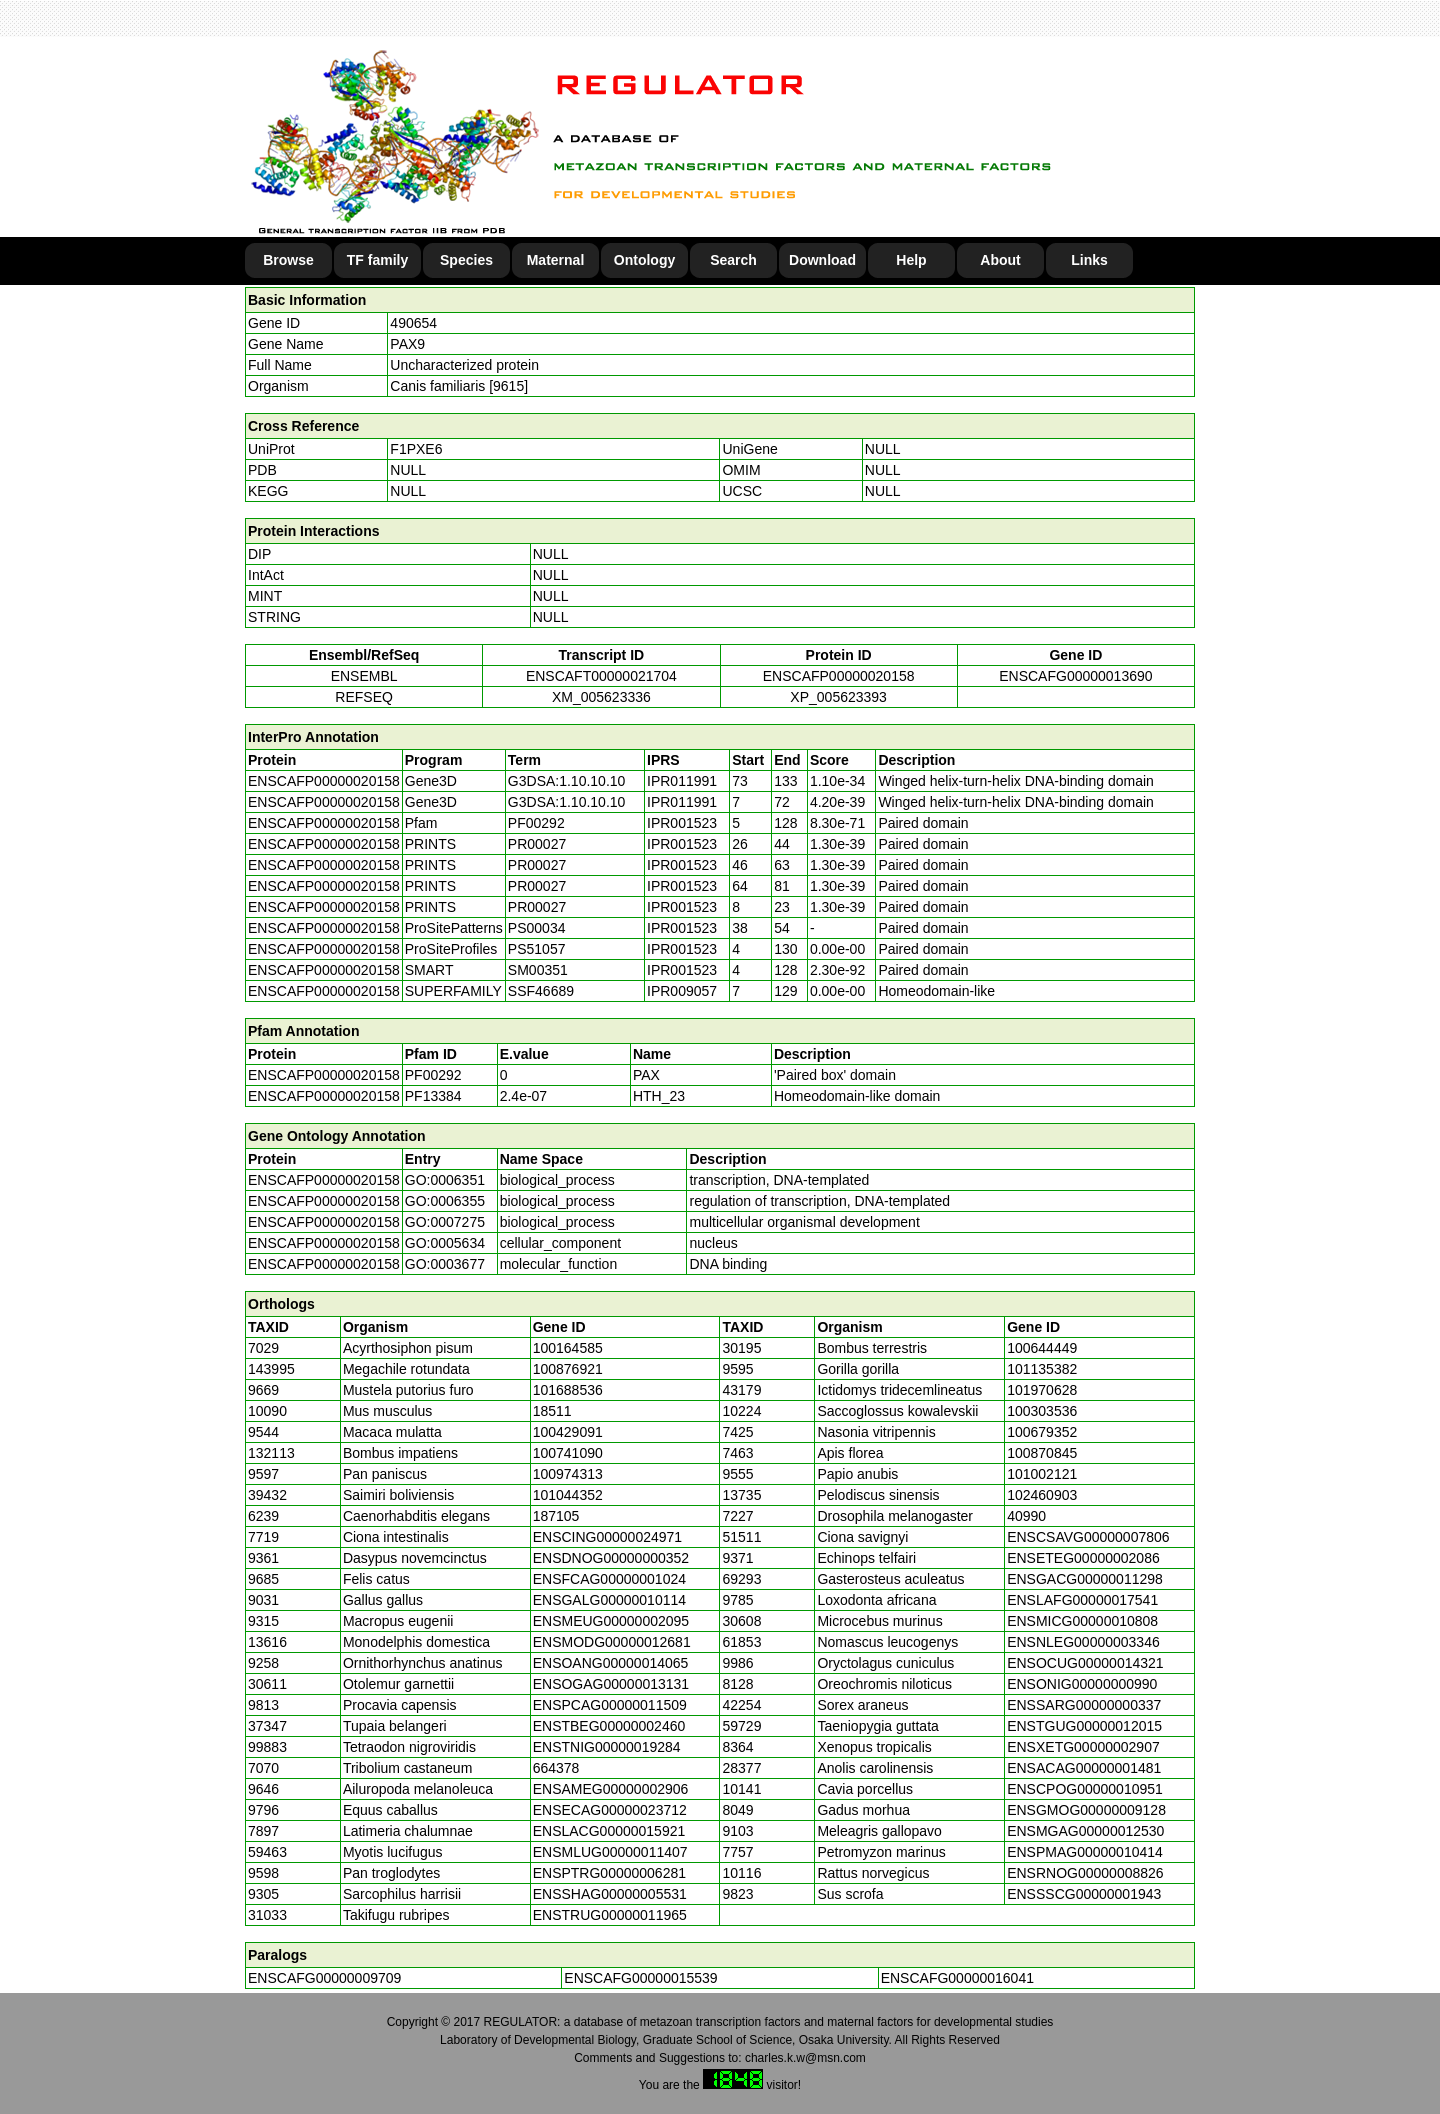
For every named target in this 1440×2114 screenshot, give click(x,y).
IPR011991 (682, 781)
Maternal (556, 260)
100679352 (1042, 1432)
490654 (413, 323)
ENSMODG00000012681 (612, 1642)
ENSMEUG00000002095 (611, 1621)
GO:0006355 (445, 1201)
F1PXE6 (416, 449)
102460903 (1042, 1495)
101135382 (1042, 1369)
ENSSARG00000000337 (1084, 1705)
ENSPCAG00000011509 (610, 1705)
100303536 (1042, 1411)
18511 (552, 1411)
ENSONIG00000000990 (1082, 1684)
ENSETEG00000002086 (1083, 1558)
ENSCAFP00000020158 (839, 676)
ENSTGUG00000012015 (1084, 1726)
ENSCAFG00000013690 (1075, 676)
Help (911, 260)
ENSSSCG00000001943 (1084, 1894)
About (1000, 260)
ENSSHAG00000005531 (610, 1894)
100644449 (1042, 1348)
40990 (1026, 1516)
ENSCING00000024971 (607, 1537)
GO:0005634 (445, 1243)
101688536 (568, 1390)
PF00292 (433, 1075)
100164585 (568, 1348)
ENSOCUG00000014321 (1085, 1663)
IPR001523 (682, 823)
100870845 (1042, 1453)
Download (822, 260)
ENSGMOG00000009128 (1086, 1810)
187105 (556, 1516)
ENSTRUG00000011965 (610, 1915)
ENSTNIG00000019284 (607, 1747)
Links (1089, 260)
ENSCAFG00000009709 (324, 1978)
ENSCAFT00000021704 (601, 676)
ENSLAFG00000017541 (1082, 1600)
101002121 (1042, 1474)
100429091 (568, 1432)
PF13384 (433, 1096)
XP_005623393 (838, 697)
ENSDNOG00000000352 (611, 1558)
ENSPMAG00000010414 (1085, 1852)
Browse (288, 260)
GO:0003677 (445, 1264)
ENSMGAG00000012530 (1085, 1831)
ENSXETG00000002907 (1083, 1747)
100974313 (568, 1474)
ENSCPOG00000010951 (1085, 1789)
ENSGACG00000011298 (1085, 1579)
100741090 (568, 1453)
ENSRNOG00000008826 (1085, 1873)
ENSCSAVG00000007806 (1088, 1537)
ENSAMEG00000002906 (611, 1789)
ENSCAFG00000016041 (957, 1978)
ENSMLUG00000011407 (610, 1852)
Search (733, 260)
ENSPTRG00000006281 (609, 1873)
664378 (556, 1768)
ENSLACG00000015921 (609, 1831)
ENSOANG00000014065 (611, 1663)
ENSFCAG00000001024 (609, 1579)
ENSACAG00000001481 (1084, 1768)
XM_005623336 (601, 697)
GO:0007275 (445, 1222)
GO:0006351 (445, 1180)
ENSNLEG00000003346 (1083, 1642)
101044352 (568, 1495)
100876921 (568, 1369)
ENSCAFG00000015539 (640, 1978)
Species (466, 260)
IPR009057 (682, 991)
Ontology (644, 260)
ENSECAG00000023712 (610, 1810)
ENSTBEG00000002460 (609, 1726)
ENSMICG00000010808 (1082, 1621)
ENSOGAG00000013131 (611, 1684)
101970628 (1042, 1390)
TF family (377, 260)
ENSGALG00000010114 (609, 1600)
